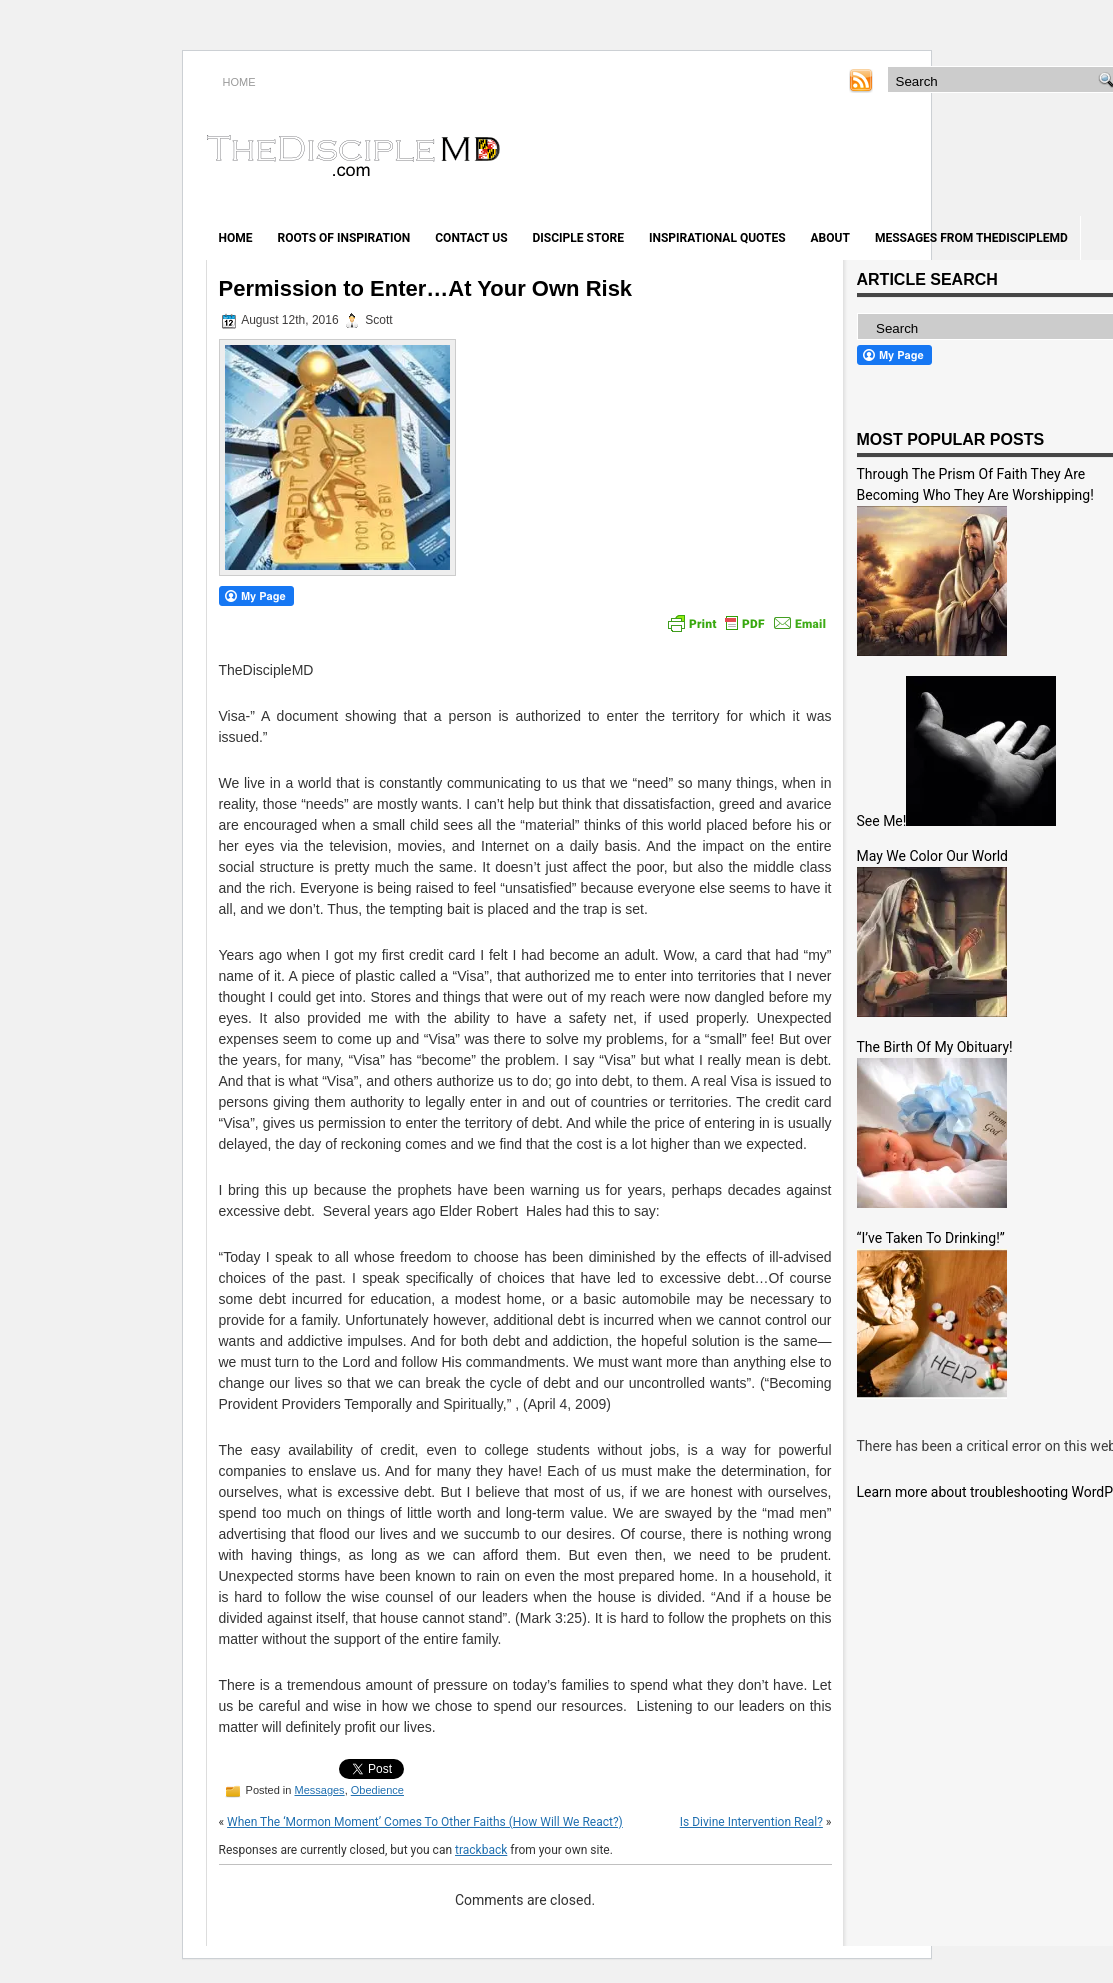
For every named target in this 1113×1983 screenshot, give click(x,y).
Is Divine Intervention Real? (751, 1822)
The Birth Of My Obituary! (935, 1047)
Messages (319, 1790)
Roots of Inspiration (344, 238)
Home (236, 238)
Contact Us (471, 238)
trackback (481, 1850)
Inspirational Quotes (717, 238)
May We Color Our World (932, 856)
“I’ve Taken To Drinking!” (931, 1238)
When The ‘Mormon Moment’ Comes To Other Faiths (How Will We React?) (425, 1822)
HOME (239, 82)
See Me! (882, 821)
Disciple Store (578, 238)
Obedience (377, 1790)
